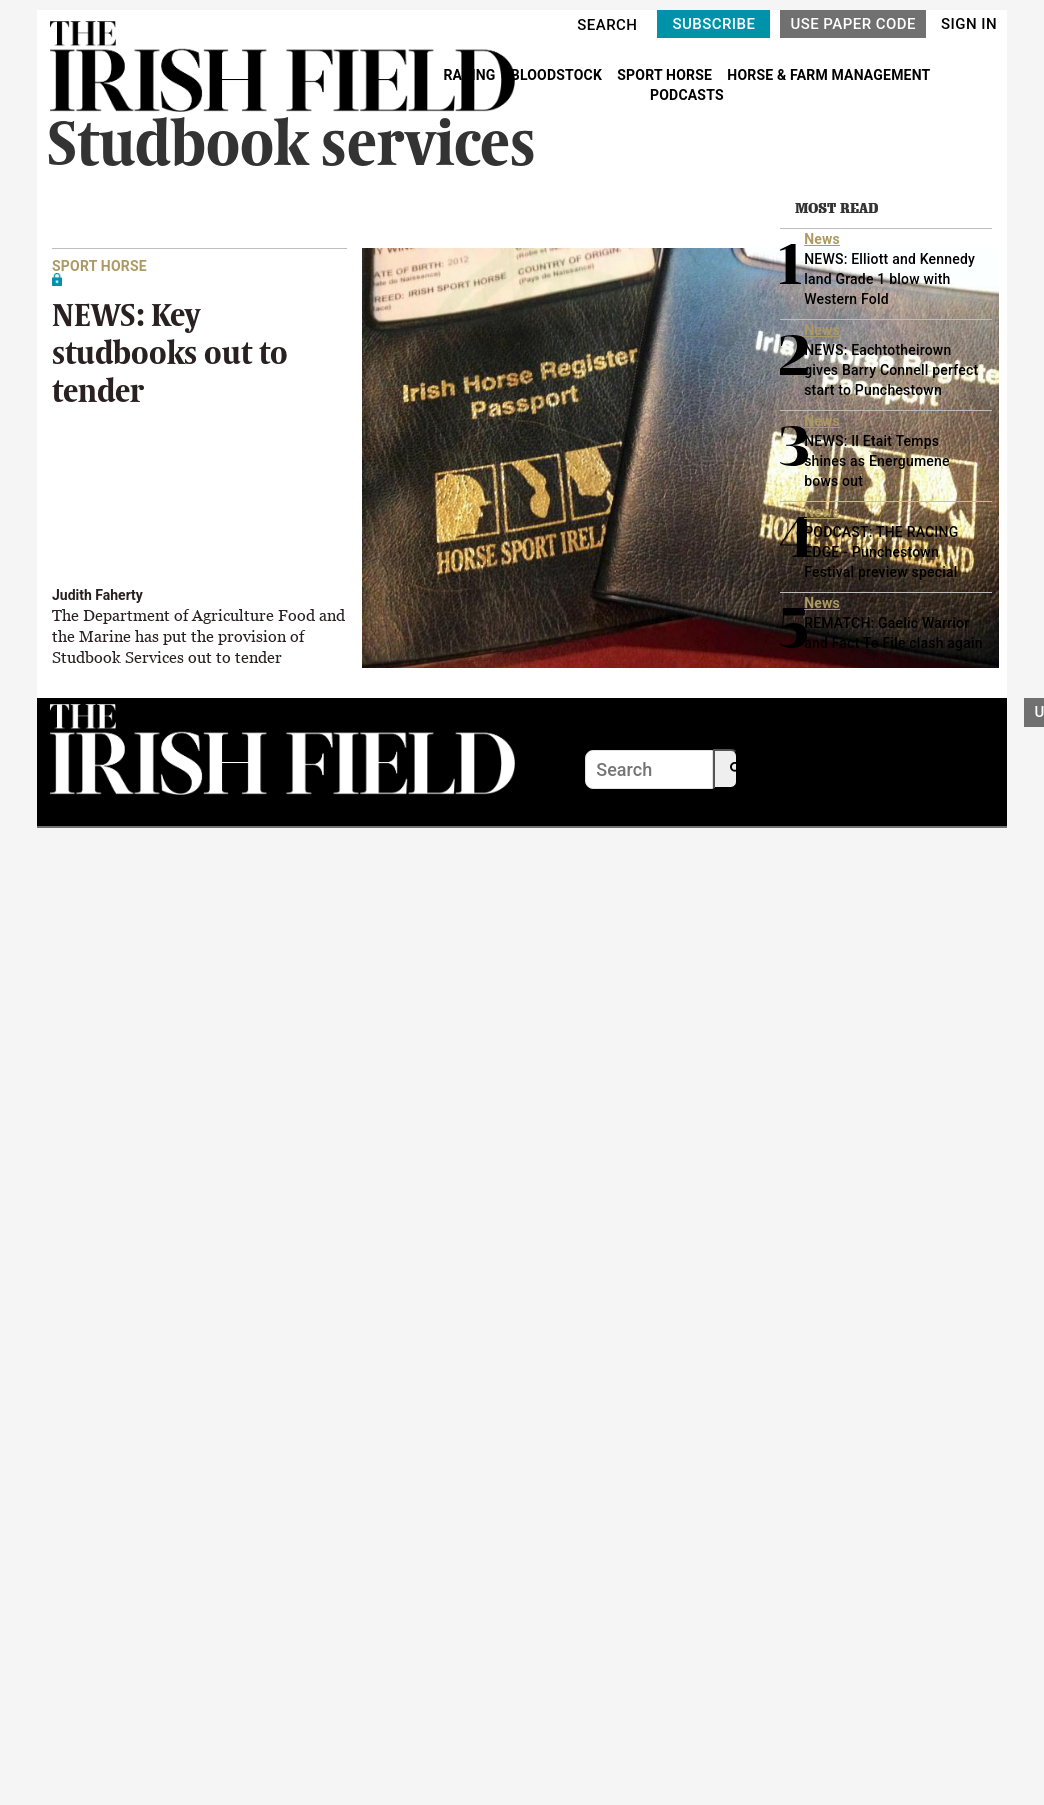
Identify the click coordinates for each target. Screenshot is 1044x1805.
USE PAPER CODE (853, 24)
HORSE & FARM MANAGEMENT (828, 75)
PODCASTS (687, 95)
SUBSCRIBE (713, 24)
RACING (471, 75)
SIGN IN (969, 24)
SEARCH (607, 25)
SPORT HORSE (666, 75)
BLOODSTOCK (558, 75)
